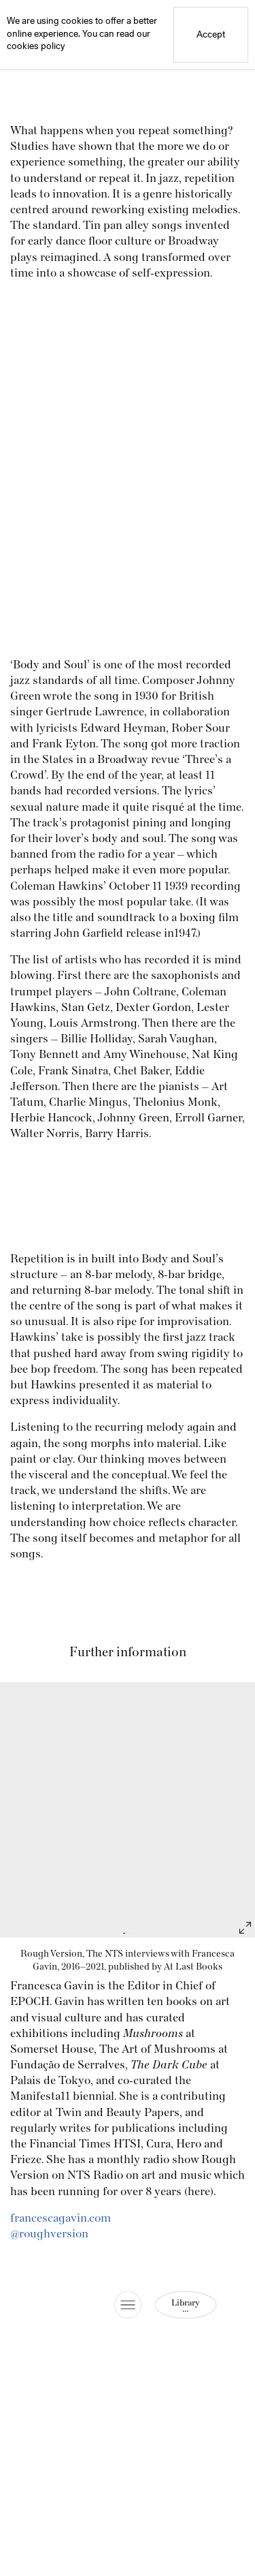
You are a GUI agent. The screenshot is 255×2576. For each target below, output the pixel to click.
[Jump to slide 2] (127, 1933)
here (199, 2192)
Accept (211, 35)
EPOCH (30, 2001)
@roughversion (49, 2234)
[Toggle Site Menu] (127, 2304)
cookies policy (36, 46)
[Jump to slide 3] (131, 1933)
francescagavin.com (60, 2218)
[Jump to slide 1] (124, 1933)
